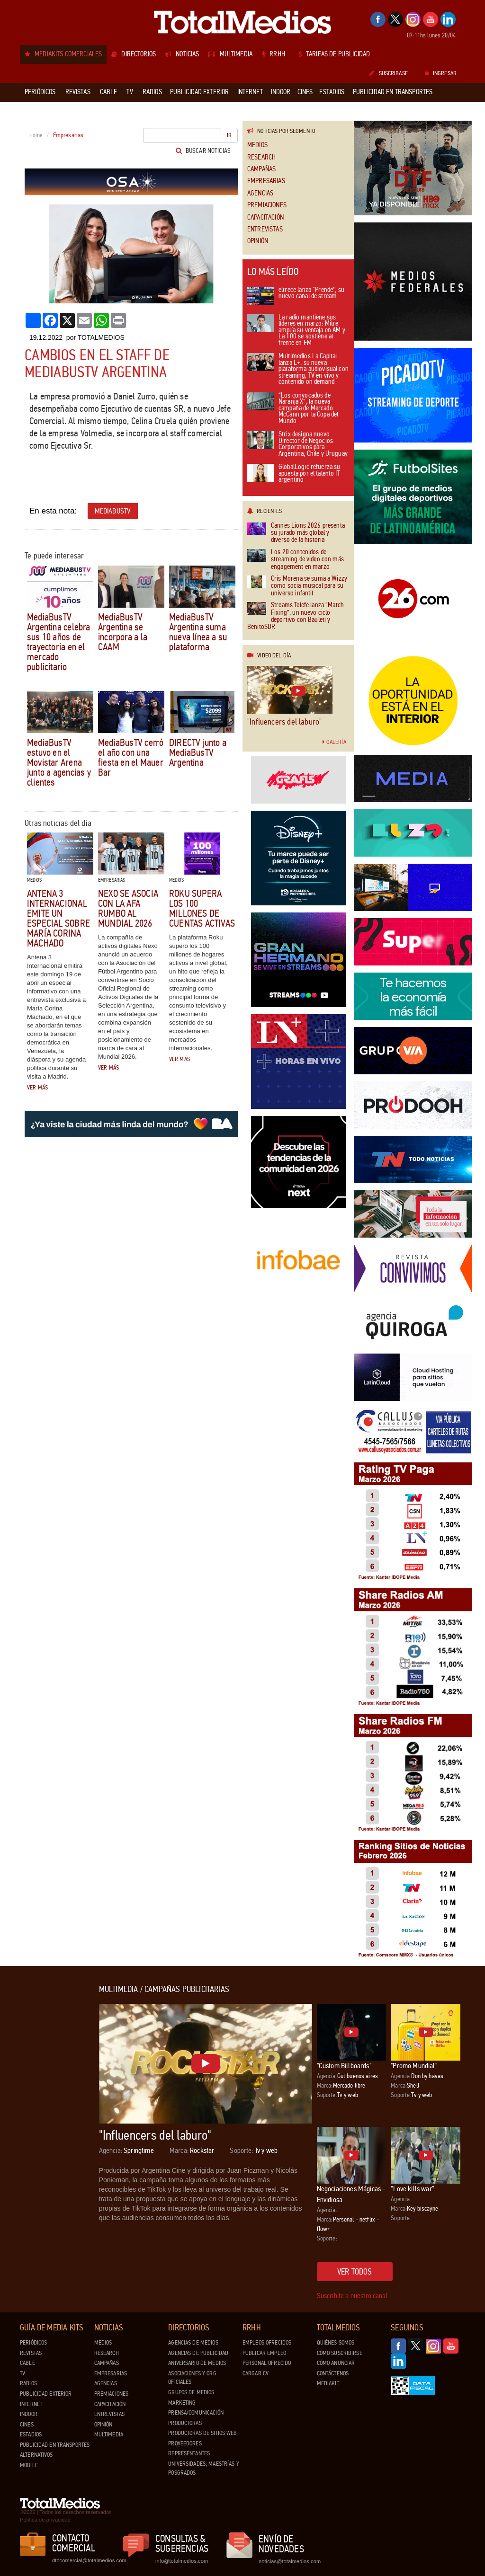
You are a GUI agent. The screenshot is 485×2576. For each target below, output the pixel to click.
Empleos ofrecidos (266, 2342)
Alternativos (36, 2455)
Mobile (29, 2465)
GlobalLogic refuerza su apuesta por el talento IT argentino (293, 474)
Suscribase (388, 73)
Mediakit (328, 2383)
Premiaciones (267, 205)
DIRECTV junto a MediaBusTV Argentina (197, 752)
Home (36, 135)
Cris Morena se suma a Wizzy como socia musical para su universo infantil (297, 586)
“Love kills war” (412, 2188)
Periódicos (33, 2342)
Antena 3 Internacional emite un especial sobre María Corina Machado (58, 918)
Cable (27, 2363)
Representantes (189, 2453)
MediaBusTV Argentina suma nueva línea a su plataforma (198, 632)
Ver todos (354, 2271)
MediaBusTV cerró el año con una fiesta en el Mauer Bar (130, 757)
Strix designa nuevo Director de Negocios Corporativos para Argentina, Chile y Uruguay (297, 444)
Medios (257, 145)
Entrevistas (265, 229)
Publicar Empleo (264, 2353)
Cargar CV (255, 2373)
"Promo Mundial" (414, 2065)
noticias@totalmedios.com (290, 2561)
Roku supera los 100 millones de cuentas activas (202, 908)
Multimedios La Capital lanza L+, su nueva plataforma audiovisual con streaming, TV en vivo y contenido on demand (298, 369)
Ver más (37, 1087)
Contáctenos (333, 2373)
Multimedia (108, 2434)
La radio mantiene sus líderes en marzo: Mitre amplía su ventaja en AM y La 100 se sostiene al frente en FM (296, 330)
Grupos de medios (191, 2392)
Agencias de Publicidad (198, 2353)
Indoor (28, 2414)
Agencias (260, 193)
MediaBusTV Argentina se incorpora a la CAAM (122, 632)
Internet (31, 2404)
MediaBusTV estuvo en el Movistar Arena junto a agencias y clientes (59, 762)
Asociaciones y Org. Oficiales (192, 2378)
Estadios (31, 2434)
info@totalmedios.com (181, 2561)
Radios (28, 2383)
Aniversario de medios (197, 2363)
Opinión (257, 241)
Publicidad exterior (46, 2394)
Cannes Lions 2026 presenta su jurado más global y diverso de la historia (296, 533)
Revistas (31, 2353)
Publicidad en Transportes (55, 2445)
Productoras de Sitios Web (202, 2433)
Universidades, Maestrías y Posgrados (203, 2468)
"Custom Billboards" (344, 2065)
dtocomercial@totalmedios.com (87, 2560)
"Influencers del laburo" (284, 722)
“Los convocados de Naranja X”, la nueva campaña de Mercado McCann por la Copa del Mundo (292, 408)
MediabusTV (113, 510)
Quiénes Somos (336, 2342)
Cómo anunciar (336, 2363)
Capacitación (265, 217)
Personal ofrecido (266, 2363)
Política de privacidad (45, 2520)
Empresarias (266, 181)
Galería (334, 742)
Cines (27, 2424)
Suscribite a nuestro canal (352, 2295)
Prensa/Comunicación (195, 2413)
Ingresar (441, 73)
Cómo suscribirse (339, 2353)
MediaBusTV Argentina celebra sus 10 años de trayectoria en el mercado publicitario (58, 642)
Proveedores (184, 2443)
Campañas (261, 169)
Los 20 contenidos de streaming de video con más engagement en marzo (295, 559)
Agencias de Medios (193, 2342)
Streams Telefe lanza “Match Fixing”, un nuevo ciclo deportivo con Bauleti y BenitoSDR (295, 616)
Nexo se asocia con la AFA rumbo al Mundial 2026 (128, 908)
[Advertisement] (58, 2127)
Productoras (184, 2423)
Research (261, 157)
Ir (229, 135)
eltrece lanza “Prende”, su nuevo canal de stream (295, 296)
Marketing (182, 2403)
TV (22, 2373)
